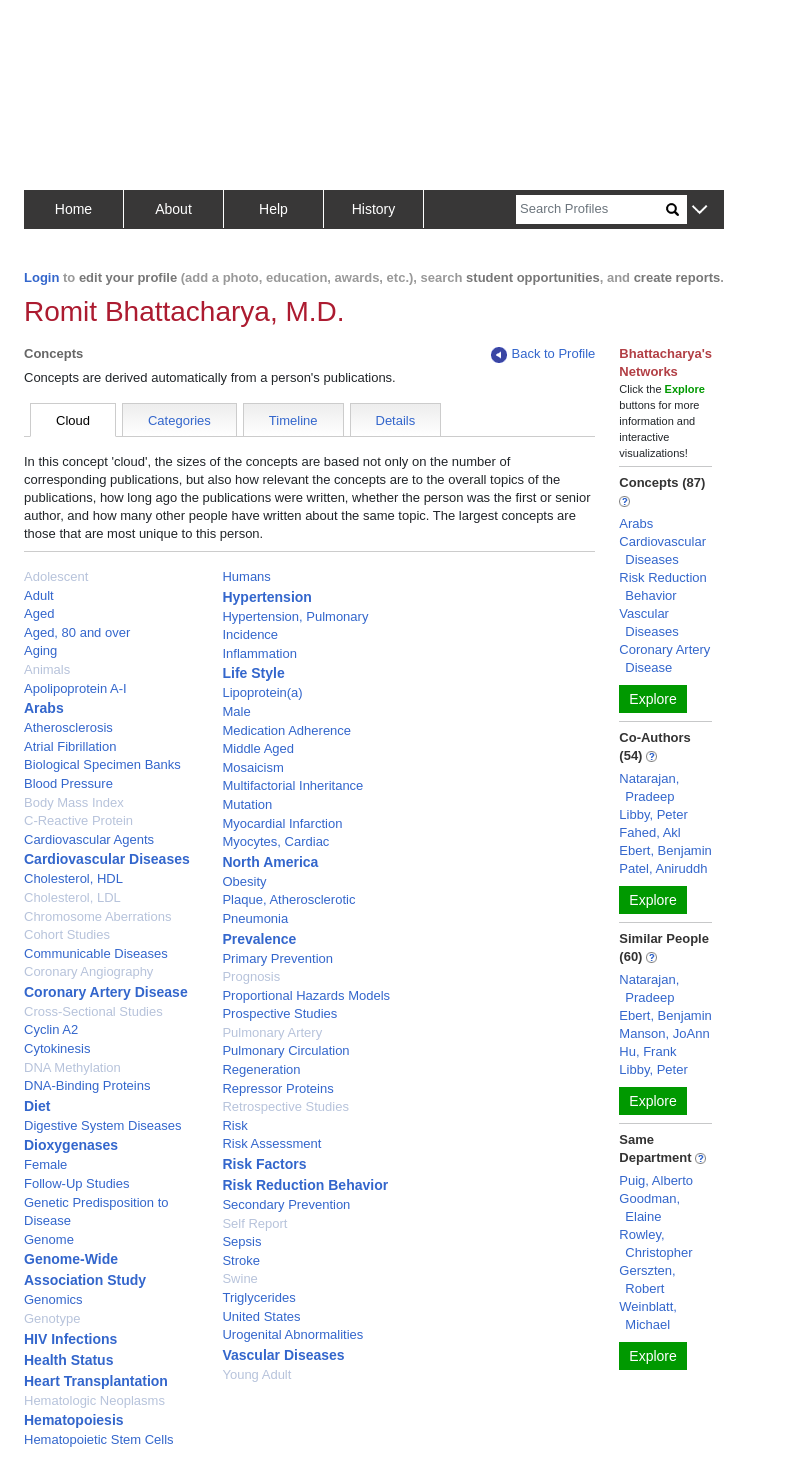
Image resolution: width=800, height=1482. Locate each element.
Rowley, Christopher (655, 1243)
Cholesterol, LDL (72, 897)
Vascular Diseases (283, 1355)
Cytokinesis (57, 1048)
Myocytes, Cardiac (275, 841)
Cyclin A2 (51, 1029)
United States (261, 1316)
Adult (39, 595)
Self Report (254, 1223)
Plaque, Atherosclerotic (288, 899)
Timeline (293, 420)
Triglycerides (258, 1297)
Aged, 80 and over (77, 632)
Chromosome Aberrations (97, 916)
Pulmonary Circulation (285, 1050)
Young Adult (256, 1374)
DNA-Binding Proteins (87, 1085)
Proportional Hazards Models (306, 995)
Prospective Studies (279, 1013)
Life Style (253, 673)
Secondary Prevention (286, 1204)
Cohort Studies (67, 934)
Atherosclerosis (68, 727)
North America (270, 862)
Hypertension (266, 597)
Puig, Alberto (656, 1180)
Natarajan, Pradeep (649, 787)
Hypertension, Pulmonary (295, 616)
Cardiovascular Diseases (107, 859)
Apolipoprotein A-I (75, 688)
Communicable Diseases (96, 953)
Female (45, 1164)
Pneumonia (255, 918)
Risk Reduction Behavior (305, 1185)
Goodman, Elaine (649, 1207)
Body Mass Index (74, 802)
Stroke (241, 1260)
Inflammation (259, 653)
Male (236, 711)
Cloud (73, 420)
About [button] (173, 209)
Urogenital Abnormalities (292, 1334)
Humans (246, 576)
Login (41, 277)
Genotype (52, 1318)
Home (73, 209)
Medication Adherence (286, 730)
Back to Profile (543, 354)
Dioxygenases (71, 1145)
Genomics (53, 1299)
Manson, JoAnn (664, 1033)
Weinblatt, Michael (648, 1315)
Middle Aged (258, 748)
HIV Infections (70, 1339)
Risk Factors (264, 1164)
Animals (47, 669)
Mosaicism (252, 767)
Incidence (250, 634)
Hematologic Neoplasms (94, 1400)
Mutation (247, 804)
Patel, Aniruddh (663, 868)
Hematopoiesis (74, 1420)
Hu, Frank (647, 1051)
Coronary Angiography (88, 971)
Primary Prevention (277, 958)
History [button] (374, 209)
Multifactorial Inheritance (292, 785)
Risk (234, 1125)
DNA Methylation (72, 1067)
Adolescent (56, 576)
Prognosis (251, 976)
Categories (179, 420)
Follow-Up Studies (77, 1183)
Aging (40, 650)
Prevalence (259, 939)
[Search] (591, 209)
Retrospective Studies (285, 1106)
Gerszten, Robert (647, 1279)
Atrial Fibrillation (70, 746)
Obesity (244, 881)
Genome (49, 1239)
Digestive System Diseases (103, 1125)
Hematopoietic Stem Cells (99, 1439)
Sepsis (241, 1241)
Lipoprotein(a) (262, 692)
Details (396, 420)
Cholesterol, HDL (73, 878)
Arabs (44, 708)
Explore (652, 699)
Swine (239, 1278)
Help (273, 209)
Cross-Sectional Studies (93, 1011)
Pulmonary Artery (272, 1032)
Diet (37, 1106)
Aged (39, 613)
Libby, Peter (653, 814)
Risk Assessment (271, 1143)
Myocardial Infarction (282, 823)
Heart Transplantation (96, 1381)
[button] (699, 210)
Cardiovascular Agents (89, 839)
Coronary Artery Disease (106, 992)
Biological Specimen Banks (102, 764)
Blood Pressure (68, 783)
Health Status (68, 1360)
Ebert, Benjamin (665, 850)
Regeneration (261, 1069)
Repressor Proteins (277, 1088)
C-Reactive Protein (78, 820)
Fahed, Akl (649, 832)
